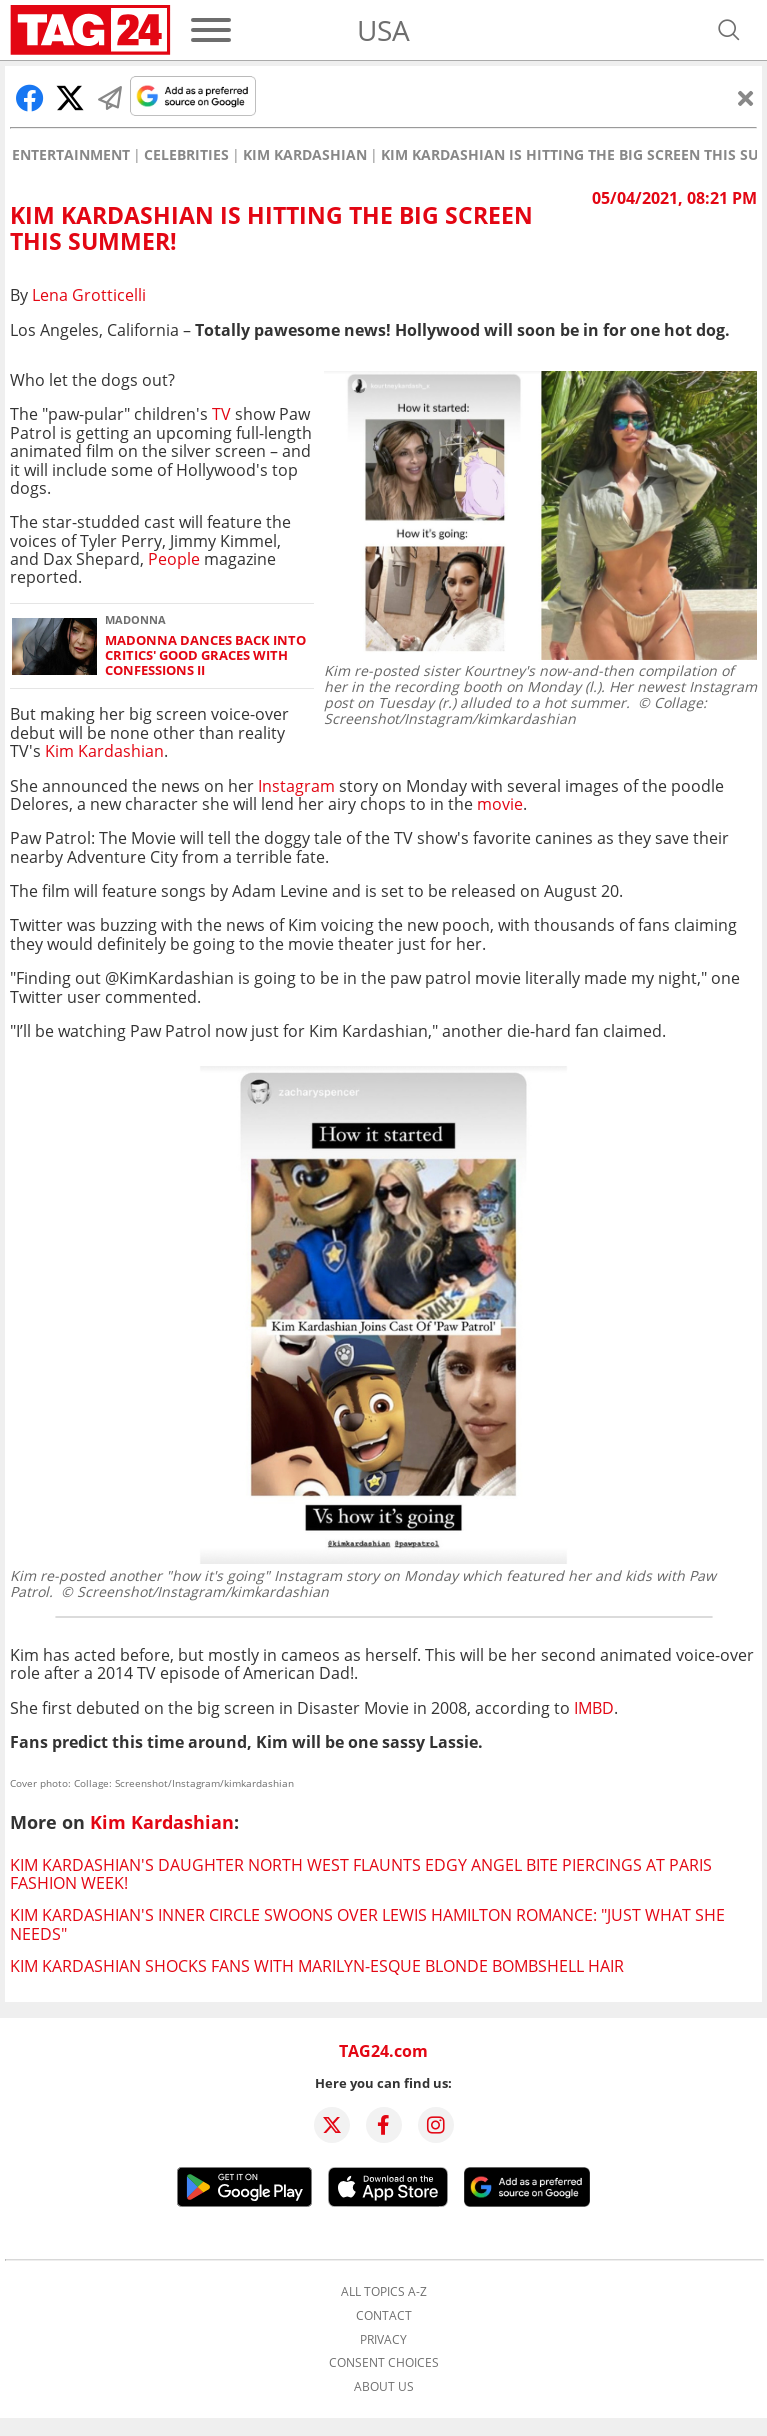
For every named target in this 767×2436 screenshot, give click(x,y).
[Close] (746, 98)
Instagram (294, 786)
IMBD (594, 1708)
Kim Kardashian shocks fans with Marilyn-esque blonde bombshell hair (317, 1966)
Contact (384, 2316)
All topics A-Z (384, 2292)
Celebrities (186, 155)
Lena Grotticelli (89, 295)
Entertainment (71, 155)
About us (384, 2387)
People (174, 559)
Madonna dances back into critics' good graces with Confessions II (205, 656)
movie (500, 804)
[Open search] (729, 30)
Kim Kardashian (305, 155)
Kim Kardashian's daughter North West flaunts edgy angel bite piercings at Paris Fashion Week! (361, 1874)
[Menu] (211, 30)
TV (221, 414)
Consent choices (384, 2363)
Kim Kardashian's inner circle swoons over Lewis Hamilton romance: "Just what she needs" (367, 1924)
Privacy (383, 2340)
